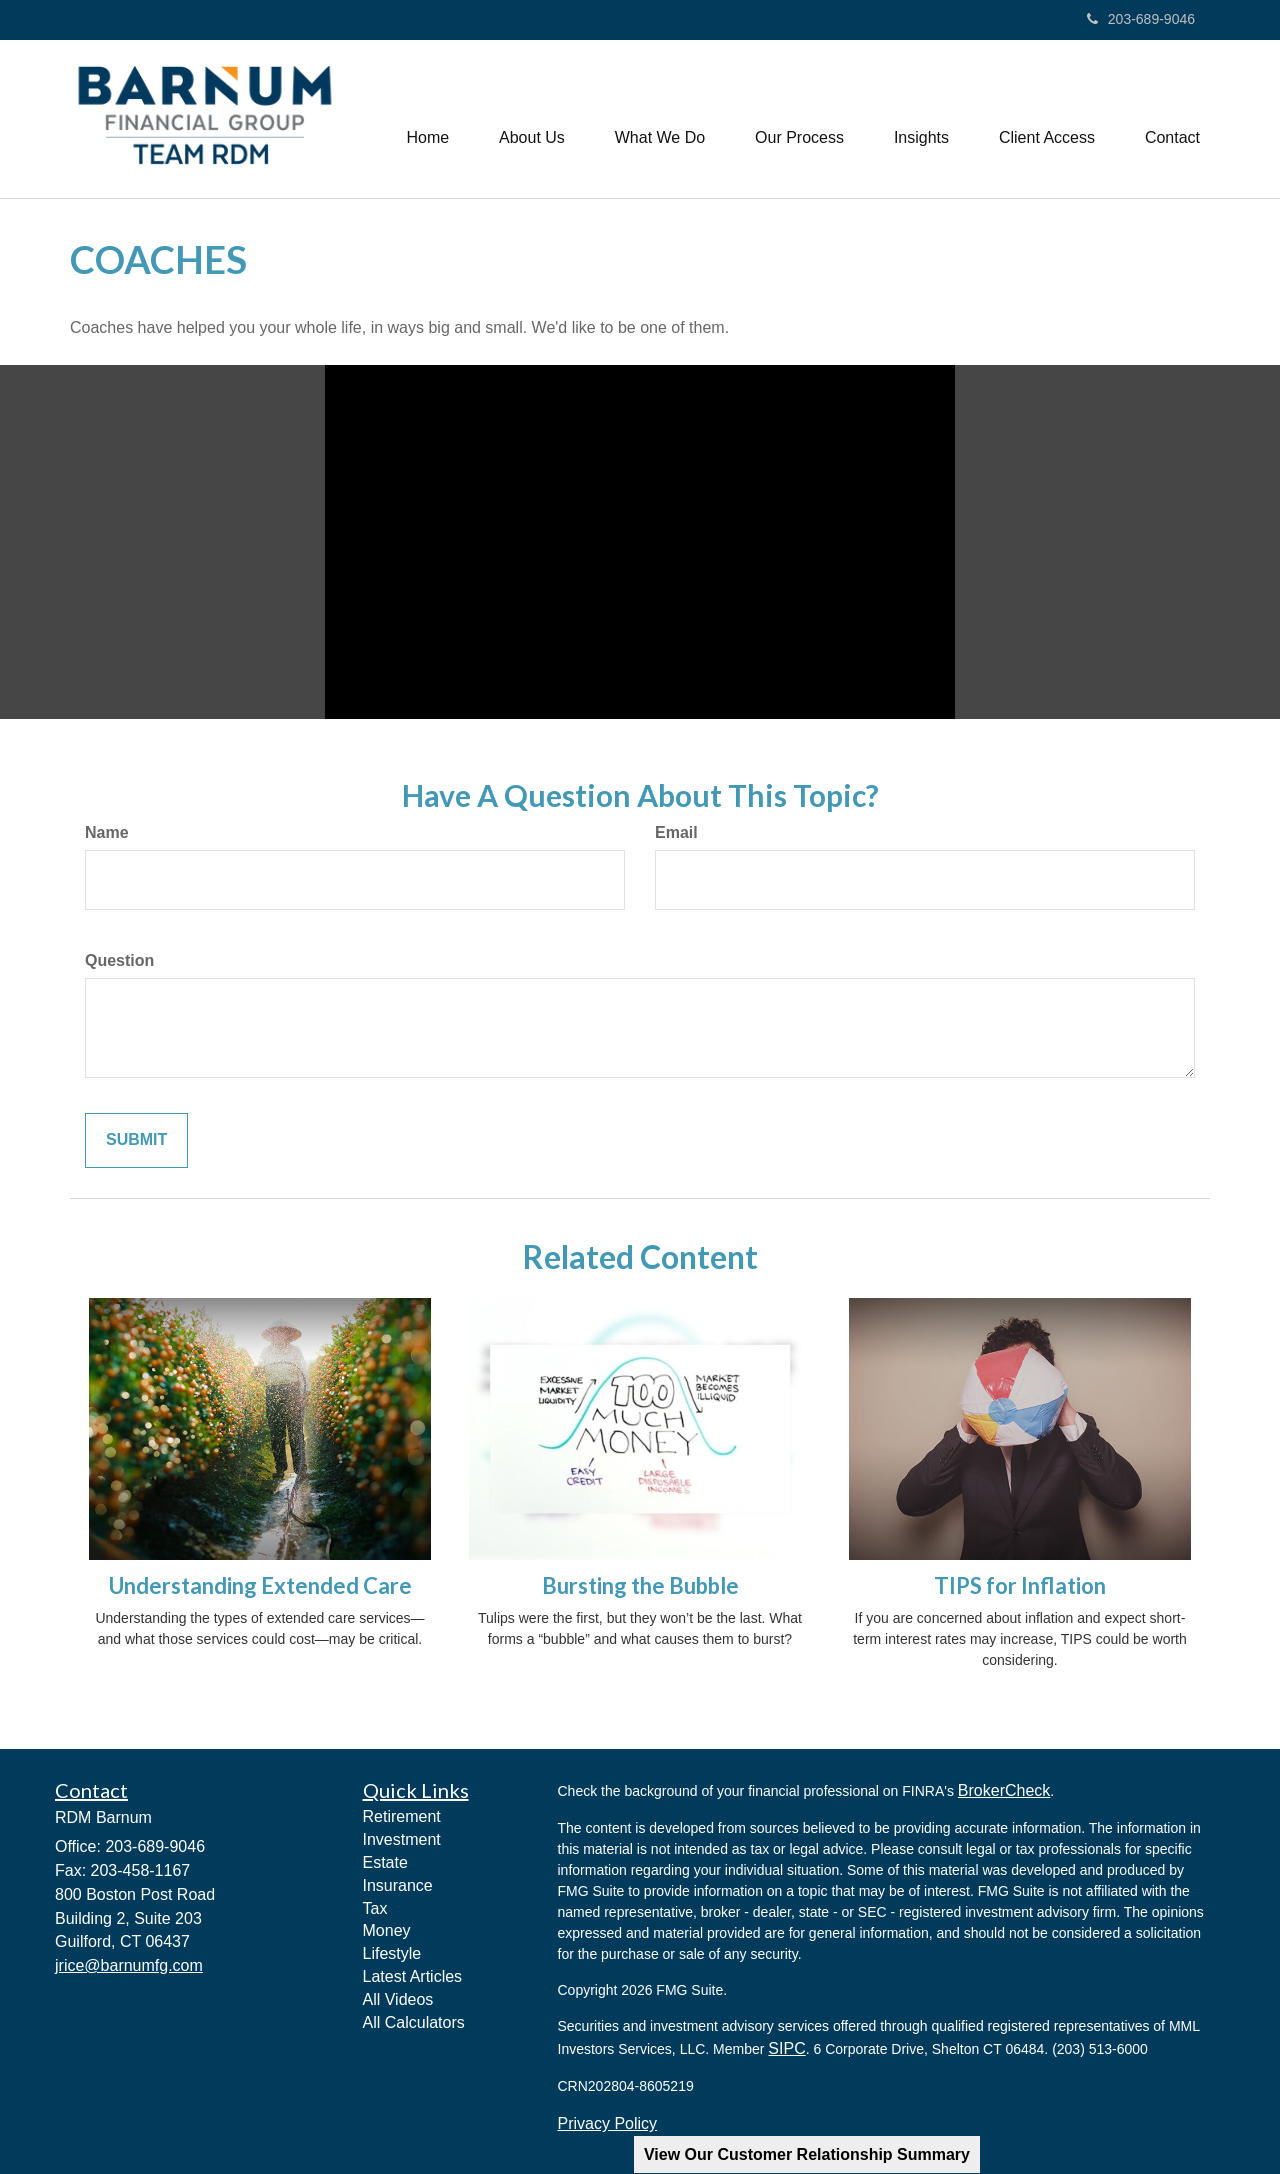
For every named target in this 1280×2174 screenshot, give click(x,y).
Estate (385, 1862)
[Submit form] (136, 1140)
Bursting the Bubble (640, 1585)
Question (119, 960)
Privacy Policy (608, 2123)
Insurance (398, 1885)
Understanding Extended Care (260, 1585)
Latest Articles (413, 1976)
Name (107, 832)
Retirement (402, 1816)
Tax (375, 1908)
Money (387, 1930)
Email (676, 832)
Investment (402, 1839)
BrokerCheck (1004, 1790)
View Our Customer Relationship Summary (807, 2154)
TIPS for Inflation (1020, 1585)
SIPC (786, 2048)
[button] (532, 119)
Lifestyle (392, 1953)
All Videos (398, 1999)
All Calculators (414, 2022)
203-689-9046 (1141, 19)
